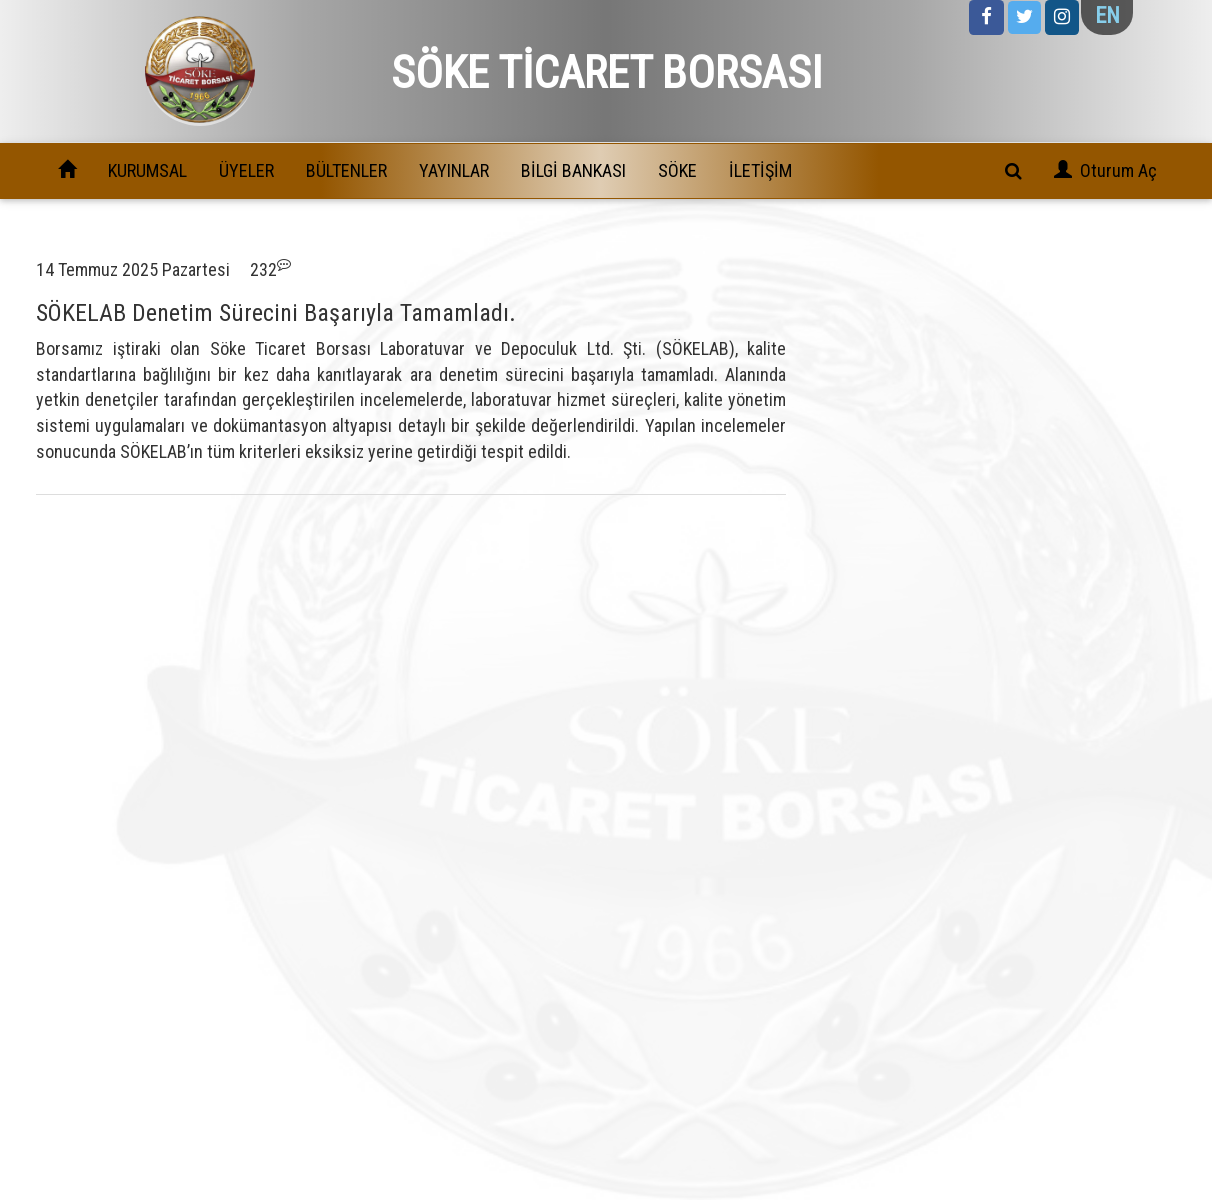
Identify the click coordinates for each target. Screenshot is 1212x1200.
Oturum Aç (1118, 170)
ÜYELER (246, 170)
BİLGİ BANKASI (573, 170)
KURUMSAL (147, 170)
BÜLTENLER (346, 170)
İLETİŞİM (760, 170)
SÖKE (677, 170)
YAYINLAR (454, 170)
